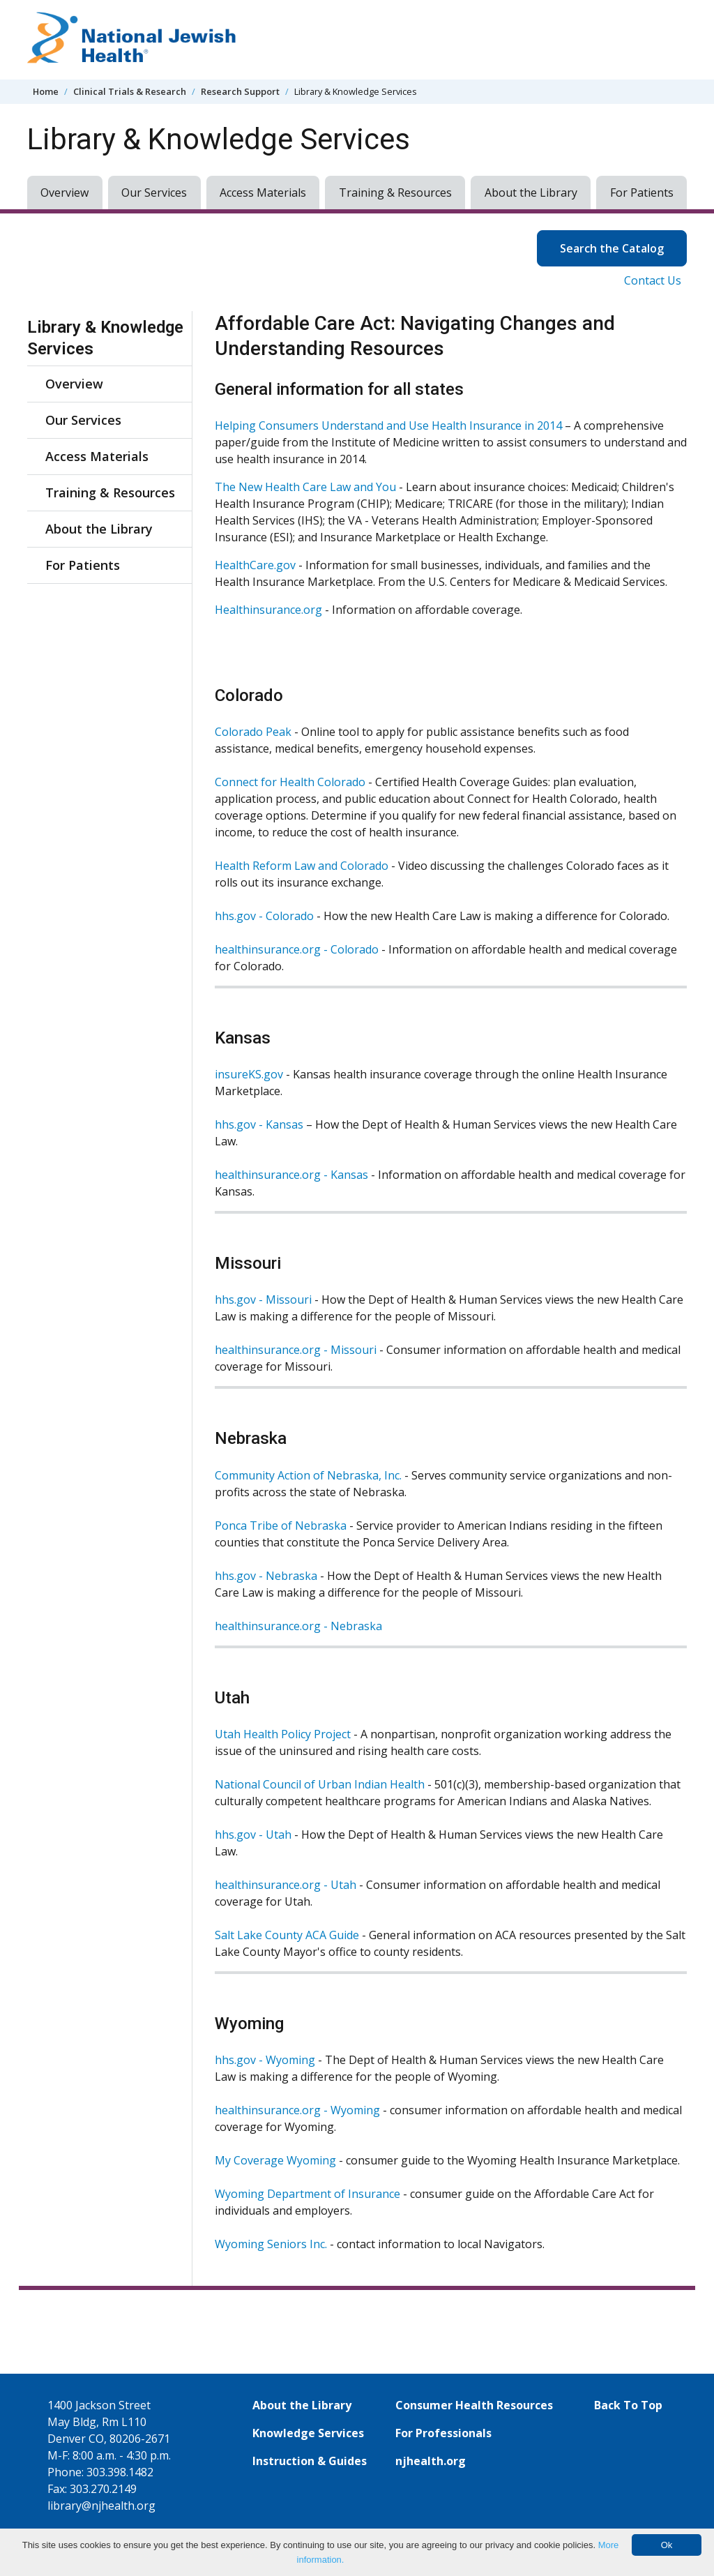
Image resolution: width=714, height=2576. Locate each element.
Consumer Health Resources (474, 2405)
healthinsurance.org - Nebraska (298, 1626)
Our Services (154, 192)
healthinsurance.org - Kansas (291, 1174)
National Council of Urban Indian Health (320, 1784)
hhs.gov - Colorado (264, 916)
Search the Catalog (623, 247)
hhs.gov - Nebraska (266, 1575)
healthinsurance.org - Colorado (297, 949)
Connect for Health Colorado (290, 782)
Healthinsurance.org (268, 609)
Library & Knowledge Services (105, 338)
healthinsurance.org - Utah (287, 1884)
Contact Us (652, 280)
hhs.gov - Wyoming (265, 2059)
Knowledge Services (308, 2433)
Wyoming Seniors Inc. (271, 2244)
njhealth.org (430, 2461)
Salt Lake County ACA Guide (287, 1935)
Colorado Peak (253, 731)
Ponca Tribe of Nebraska (281, 1525)
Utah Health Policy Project (283, 1734)
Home (46, 91)
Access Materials (263, 192)
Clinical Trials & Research (129, 91)
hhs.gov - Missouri (263, 1299)
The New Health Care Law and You (305, 487)
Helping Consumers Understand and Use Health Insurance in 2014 (388, 425)
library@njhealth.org (101, 2505)
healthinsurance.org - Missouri (296, 1349)
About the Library (531, 192)
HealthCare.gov (255, 565)
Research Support (240, 91)
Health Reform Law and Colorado (301, 865)
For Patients (642, 192)
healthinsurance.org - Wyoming (297, 2110)
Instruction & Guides (309, 2461)
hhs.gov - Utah (253, 1834)
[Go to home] (131, 39)
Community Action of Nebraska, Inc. (308, 1475)
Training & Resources (395, 192)
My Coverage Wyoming (275, 2160)
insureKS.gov (249, 1074)
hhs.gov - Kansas (259, 1124)
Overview (64, 192)
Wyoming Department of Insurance (307, 2193)
